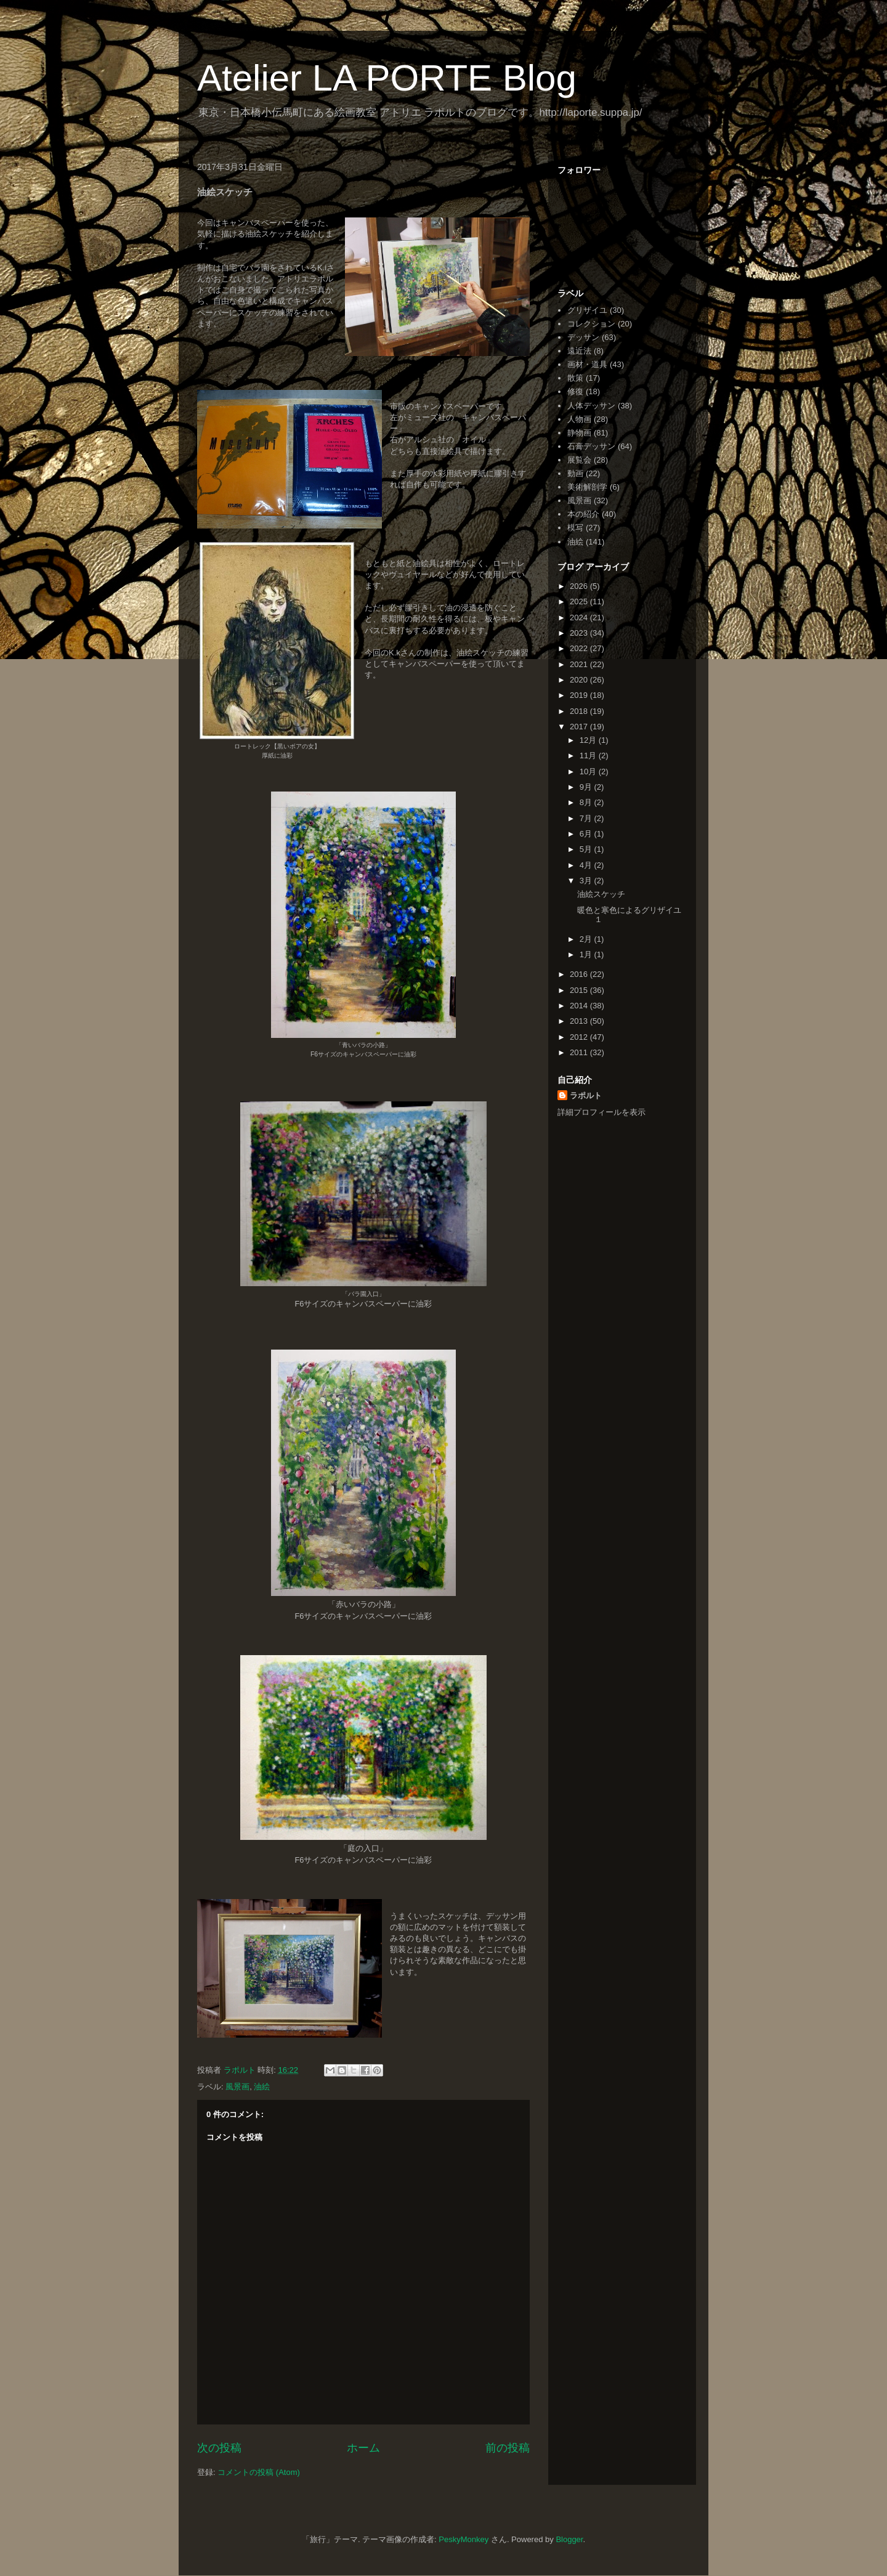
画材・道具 (587, 364)
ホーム (363, 2448)
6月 (587, 833)
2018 (580, 711)
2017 (580, 726)
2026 (580, 586)
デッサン (583, 337)
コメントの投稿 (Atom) (258, 2472)
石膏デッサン (591, 446)
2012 (580, 1037)
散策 (575, 378)
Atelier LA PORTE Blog (387, 78)
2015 (580, 990)
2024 (580, 617)
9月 (587, 787)
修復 (575, 391)
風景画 (237, 2086)
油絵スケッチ (601, 894)
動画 (575, 473)
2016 (580, 974)
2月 (587, 939)
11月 (589, 755)
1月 (587, 954)
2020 (580, 679)
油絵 (262, 2086)
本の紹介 (583, 514)
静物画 (579, 432)
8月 (587, 802)
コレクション (591, 323)
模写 (575, 527)
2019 (580, 695)
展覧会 (579, 459)
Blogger (569, 2539)
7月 (587, 818)
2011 (580, 1052)
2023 (580, 633)
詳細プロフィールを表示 (601, 1112)
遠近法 (579, 350)
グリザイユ (587, 310)
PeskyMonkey (463, 2539)
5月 (587, 849)
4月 (587, 865)
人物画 (579, 419)
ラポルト (586, 1095)
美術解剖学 (587, 487)
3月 (587, 880)
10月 (589, 771)
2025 (580, 601)
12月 (589, 740)
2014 (580, 1005)
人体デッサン (591, 405)
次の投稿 (219, 2448)
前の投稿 (507, 2448)
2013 (580, 1021)
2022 (580, 648)
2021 (580, 664)
